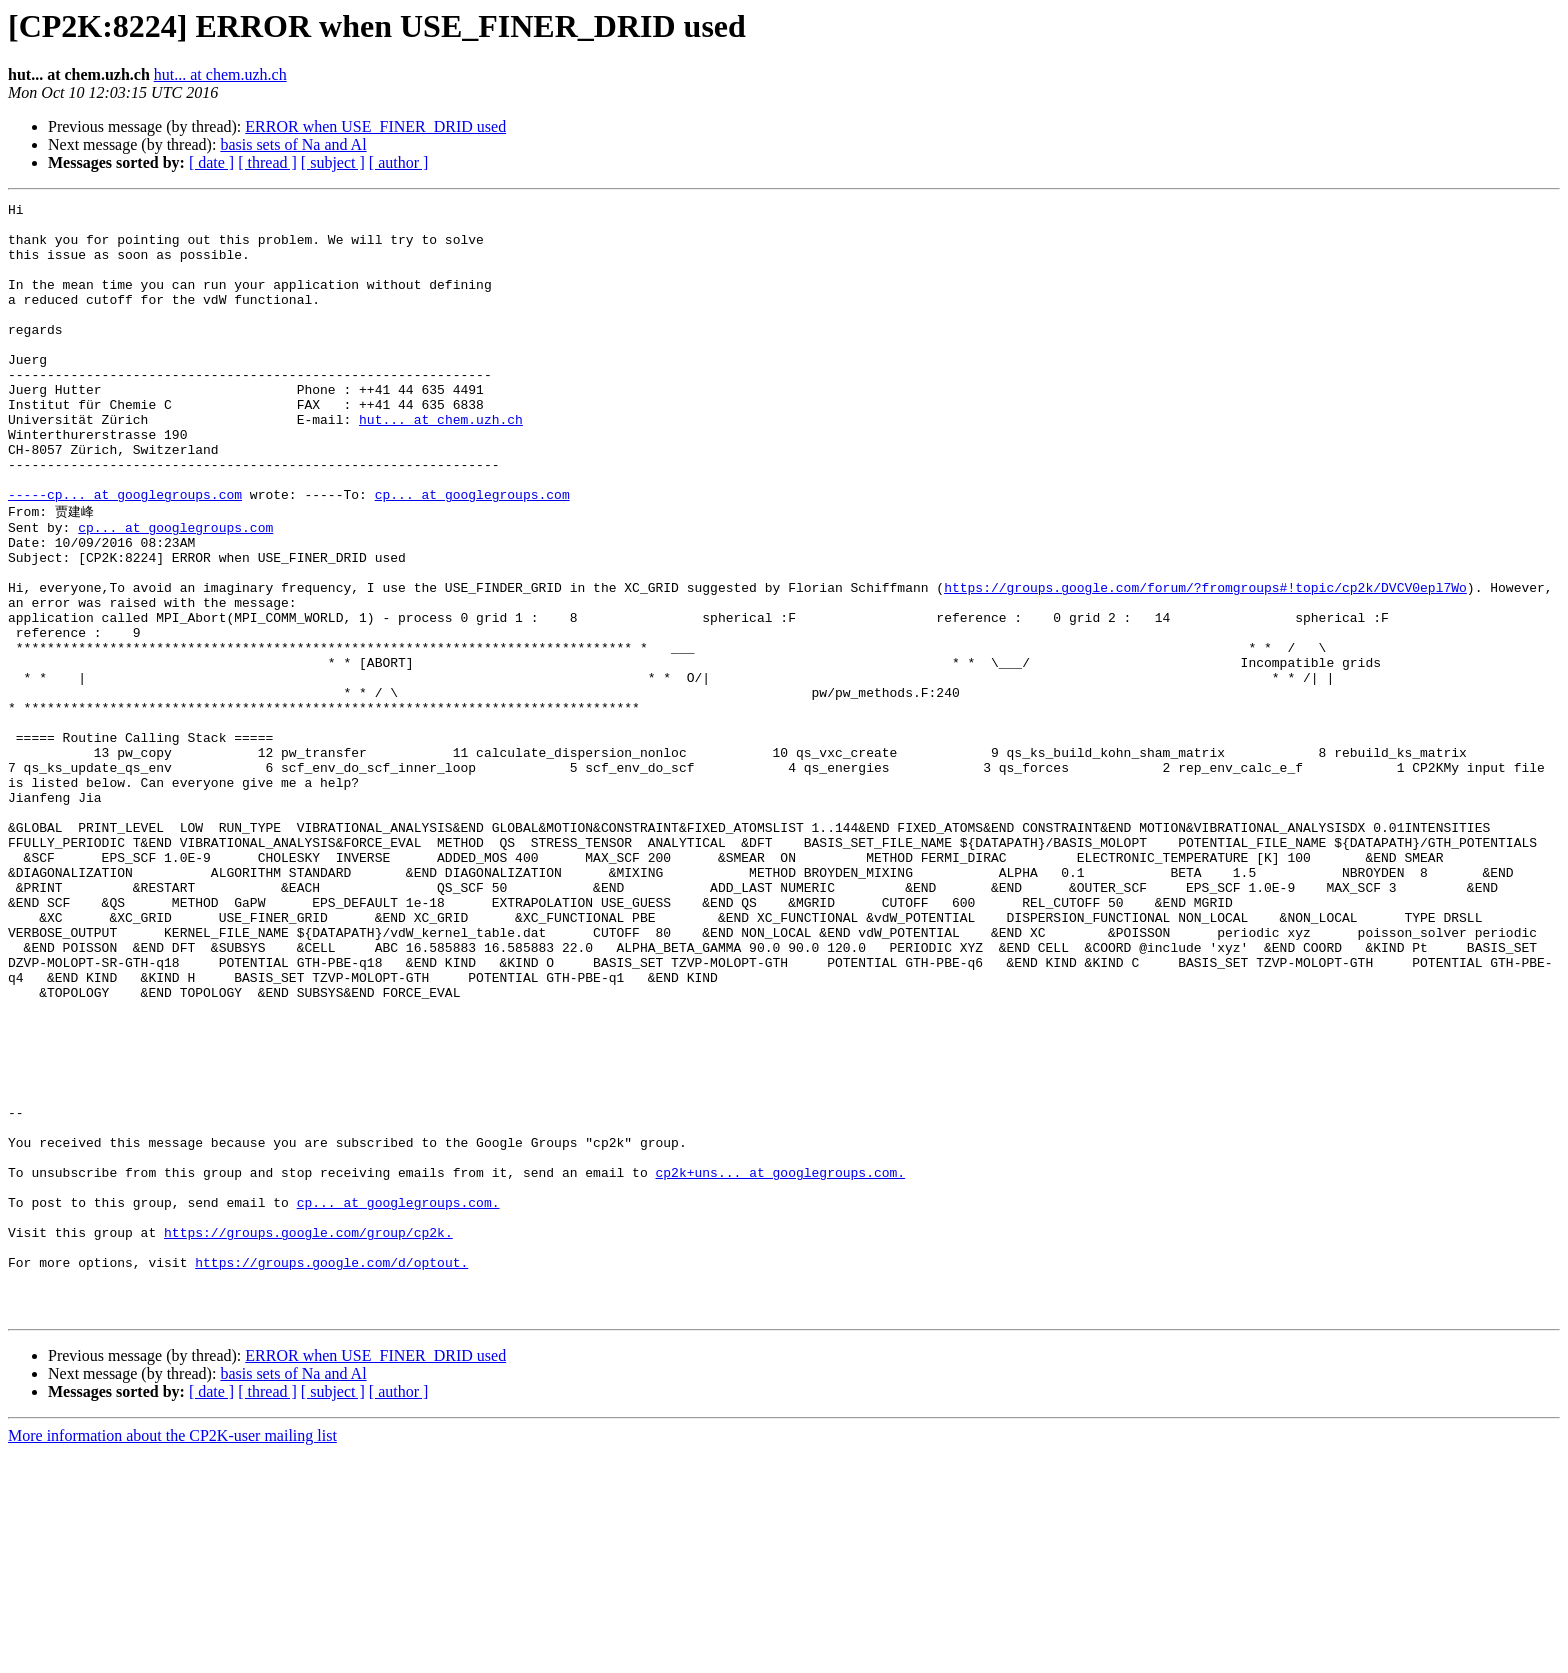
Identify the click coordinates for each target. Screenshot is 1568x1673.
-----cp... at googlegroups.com (125, 554)
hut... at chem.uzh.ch (220, 74)
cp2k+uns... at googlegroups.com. (780, 1365)
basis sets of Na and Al (293, 144)
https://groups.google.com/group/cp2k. (308, 1437)
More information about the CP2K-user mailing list (172, 1655)
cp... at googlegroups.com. (398, 1401)
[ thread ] (267, 162)
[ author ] (399, 162)
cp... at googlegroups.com (472, 554)
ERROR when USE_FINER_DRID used (375, 126)
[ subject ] (333, 162)
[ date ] (211, 162)
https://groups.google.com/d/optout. (331, 1473)
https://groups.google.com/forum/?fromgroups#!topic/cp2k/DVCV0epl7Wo (1205, 663)
